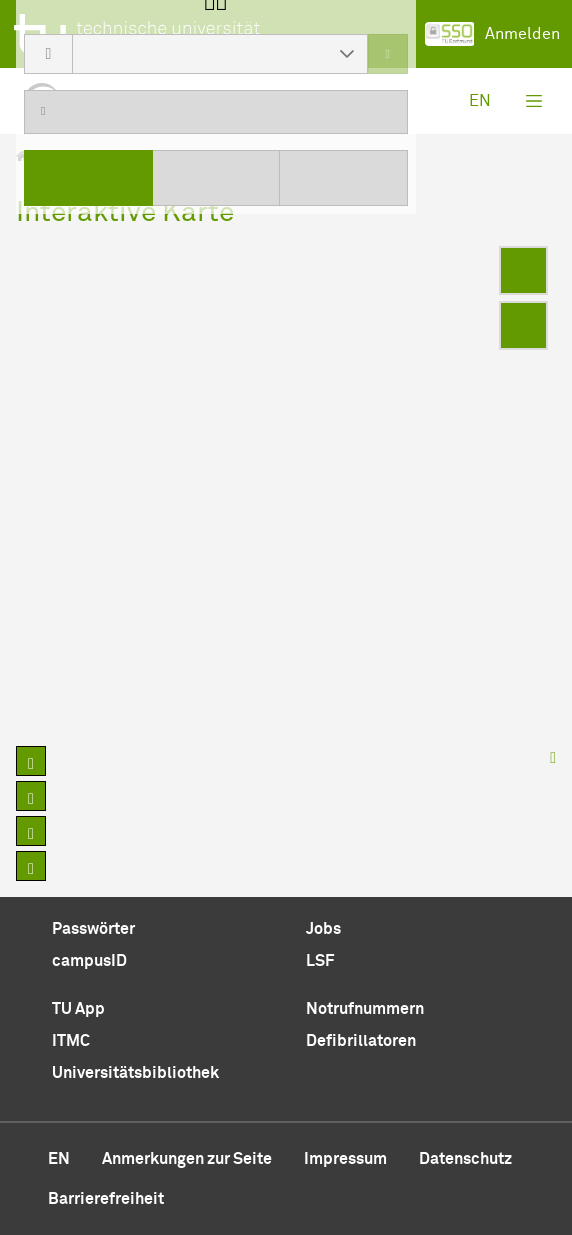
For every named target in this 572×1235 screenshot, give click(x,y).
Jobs (323, 929)
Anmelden (492, 34)
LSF (320, 961)
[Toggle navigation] (534, 101)
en (480, 101)
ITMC (71, 1041)
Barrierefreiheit (106, 1199)
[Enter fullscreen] (523, 270)
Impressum (345, 1159)
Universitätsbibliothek (135, 1073)
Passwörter (93, 929)
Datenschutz (465, 1159)
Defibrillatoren (361, 1041)
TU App (78, 1009)
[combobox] (200, 54)
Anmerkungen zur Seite (187, 1159)
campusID (89, 961)
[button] (347, 54)
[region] (286, 488)
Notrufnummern (365, 1009)
